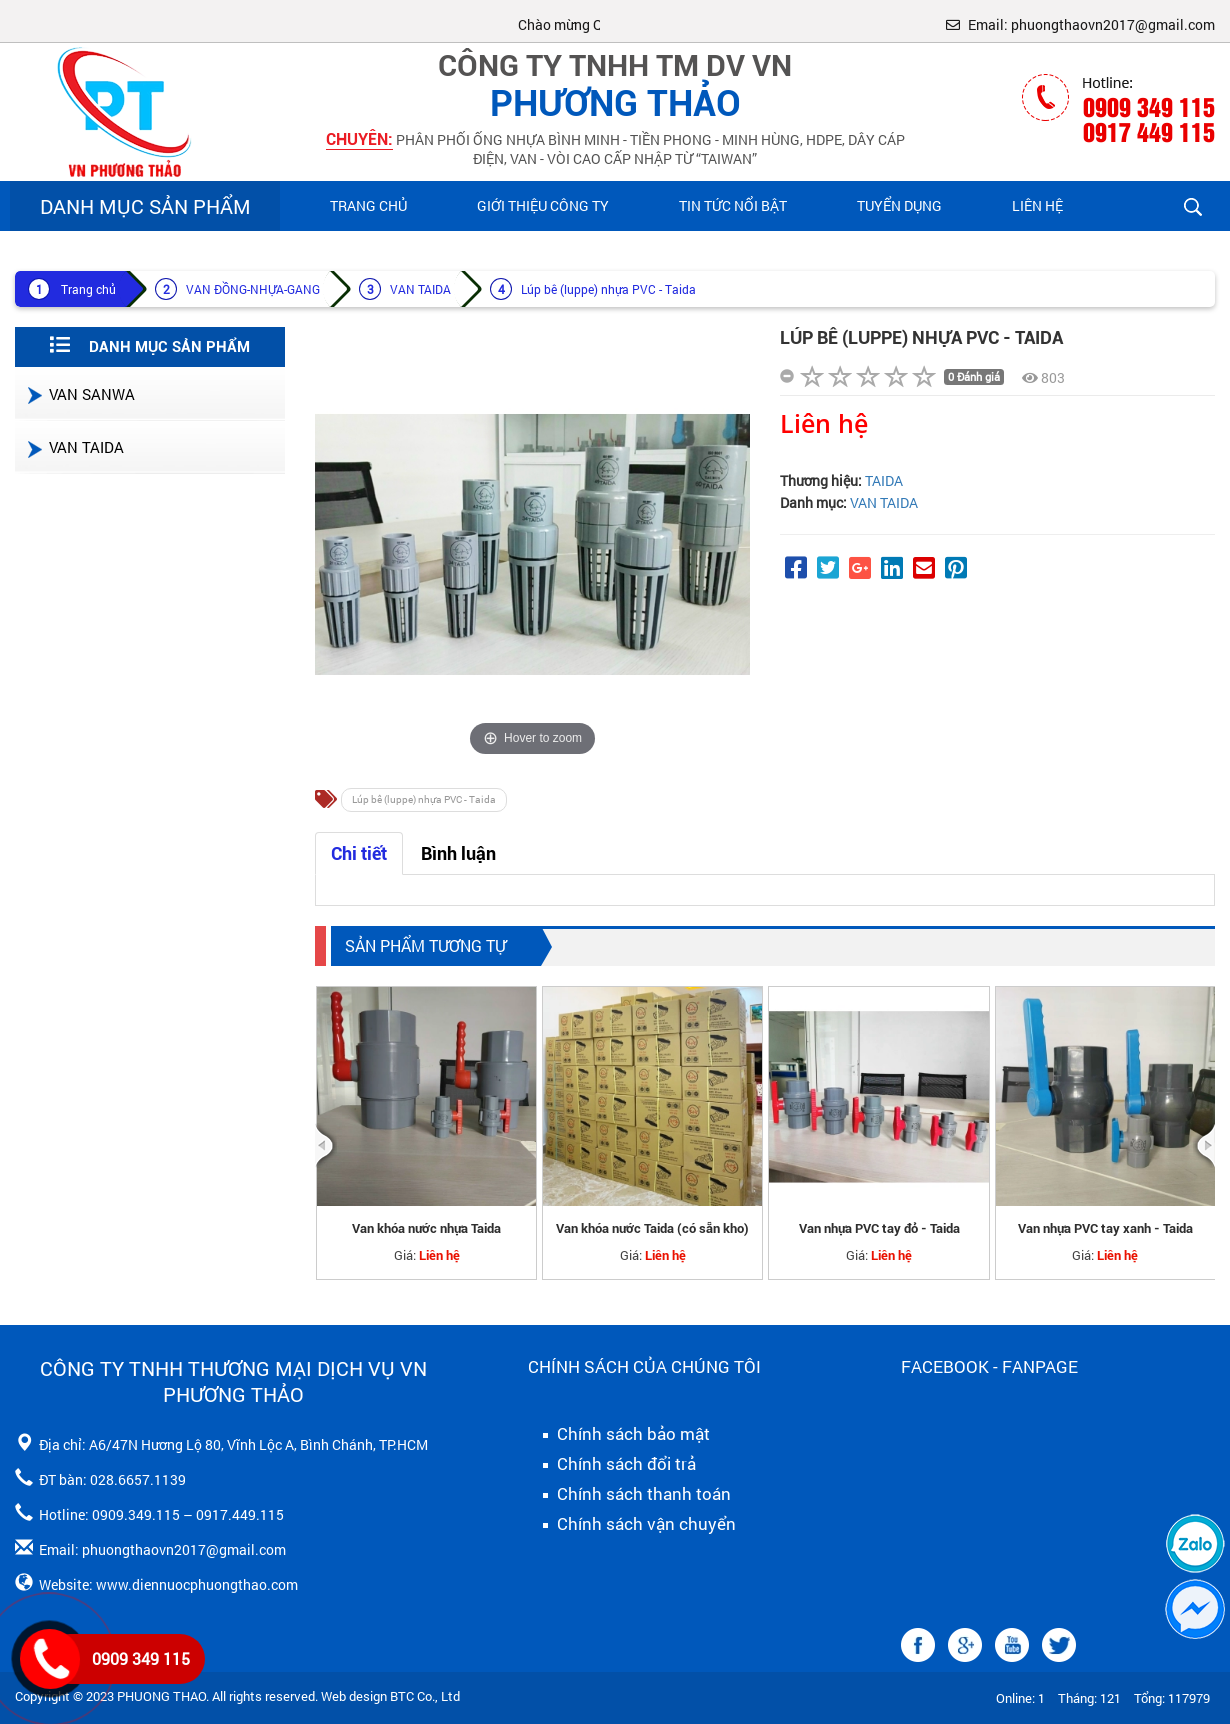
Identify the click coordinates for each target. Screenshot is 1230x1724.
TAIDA (884, 480)
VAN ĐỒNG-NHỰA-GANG (253, 289)
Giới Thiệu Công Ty (543, 205)
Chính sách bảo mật (619, 1434)
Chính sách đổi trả (612, 1464)
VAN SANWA (80, 394)
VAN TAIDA (420, 289)
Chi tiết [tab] (359, 853)
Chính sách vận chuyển (632, 1524)
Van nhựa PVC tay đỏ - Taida (879, 1228)
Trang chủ (368, 205)
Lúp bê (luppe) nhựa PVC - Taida (608, 289)
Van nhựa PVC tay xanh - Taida (1105, 1228)
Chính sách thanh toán (629, 1494)
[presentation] (326, 1145)
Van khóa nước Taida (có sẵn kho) (652, 1228)
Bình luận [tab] (458, 853)
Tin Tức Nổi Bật (733, 205)
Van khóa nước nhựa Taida (426, 1228)
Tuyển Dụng (899, 205)
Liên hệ (1037, 205)
